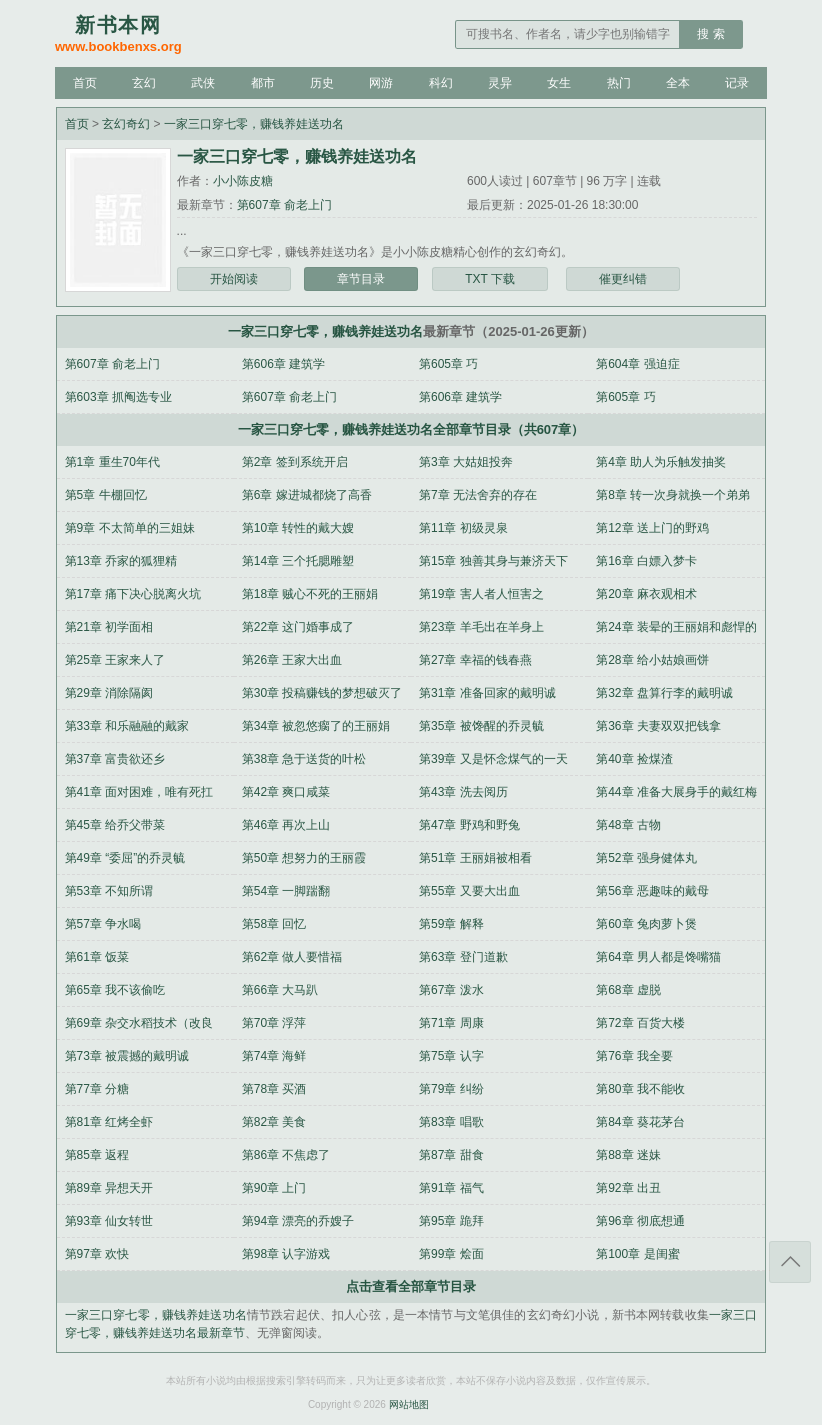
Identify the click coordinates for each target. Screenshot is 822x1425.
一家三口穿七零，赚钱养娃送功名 (254, 124)
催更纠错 (623, 279)
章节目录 (361, 279)
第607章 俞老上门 (284, 205)
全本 (678, 83)
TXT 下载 (490, 279)
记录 (737, 83)
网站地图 (409, 1404)
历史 (322, 83)
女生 (559, 83)
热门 (619, 83)
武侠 (203, 83)
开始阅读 (234, 279)
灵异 (500, 83)
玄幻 (144, 83)
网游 (381, 83)
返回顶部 (790, 1262)
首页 (85, 83)
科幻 (441, 83)
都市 (263, 83)
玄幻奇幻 (126, 124)
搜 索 (710, 34)
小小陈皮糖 (243, 181)
